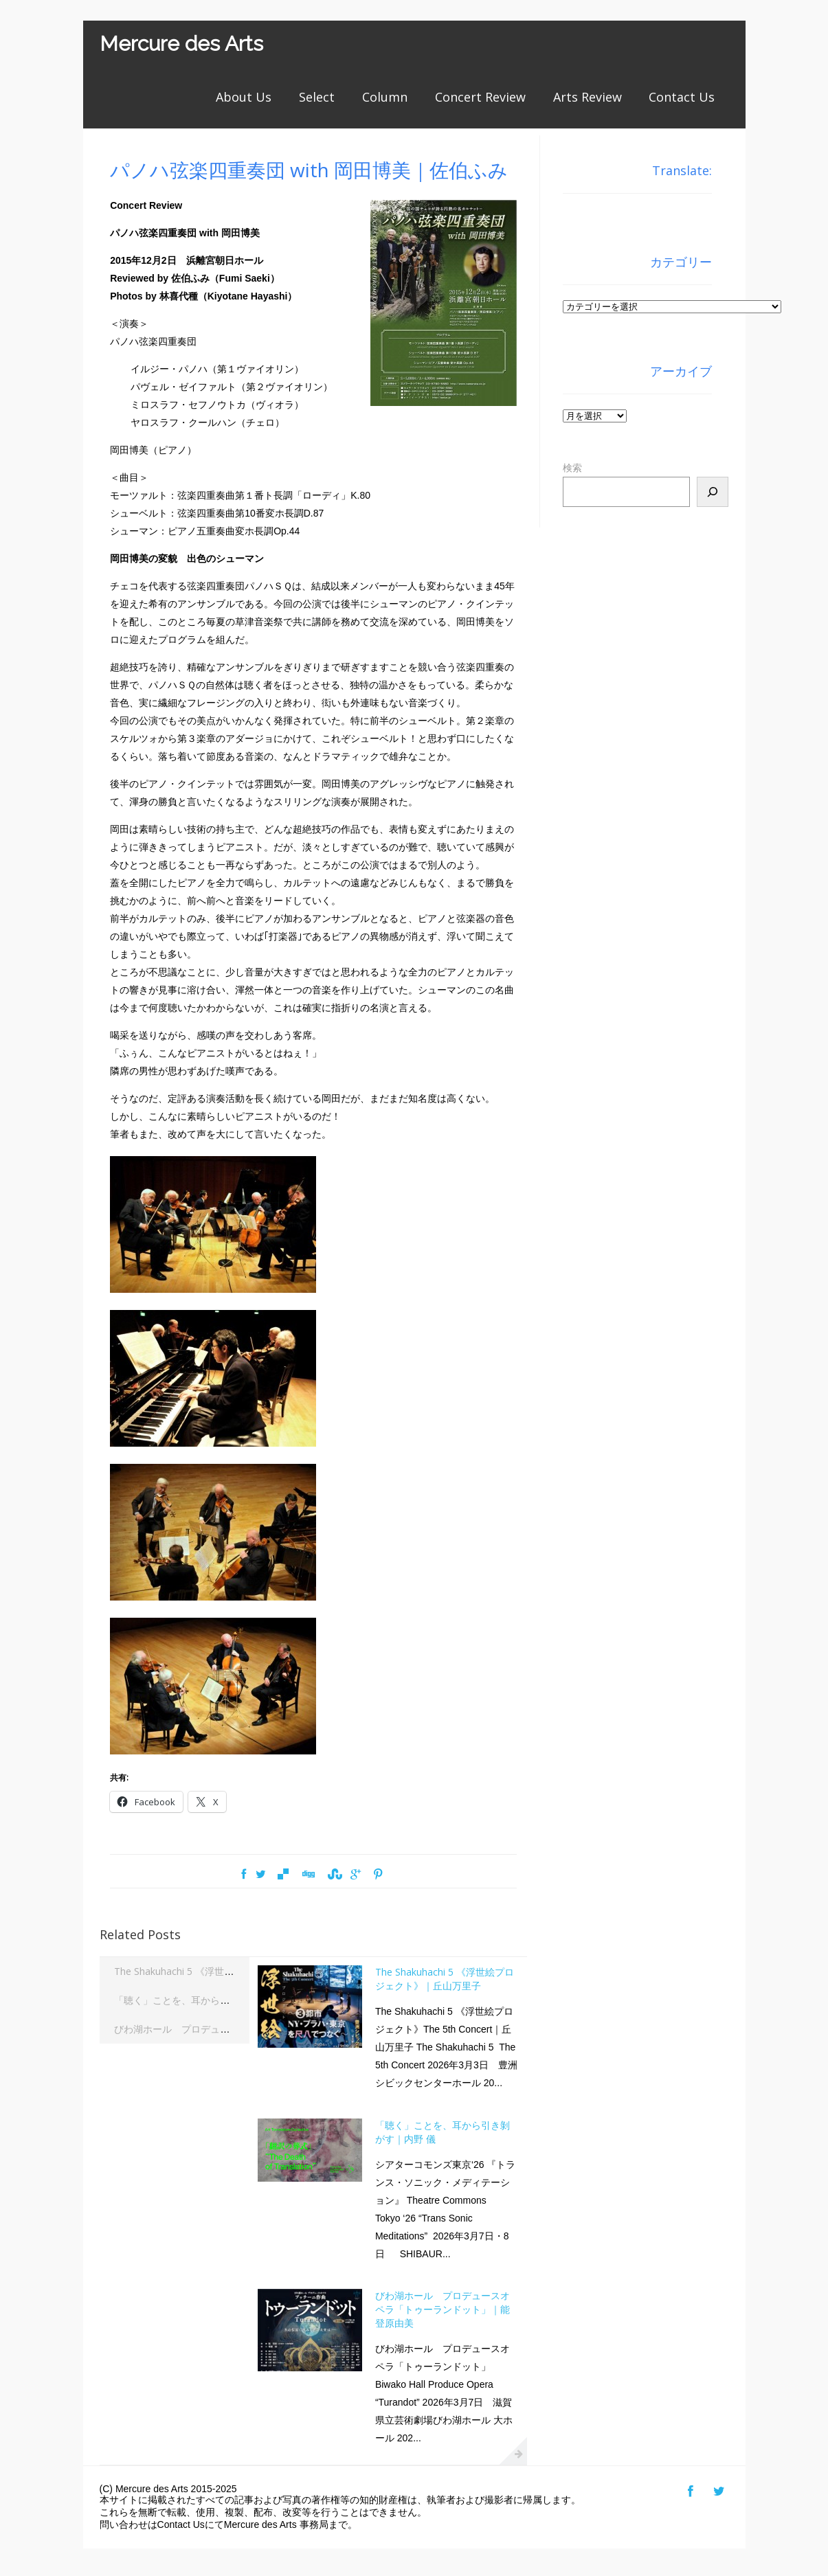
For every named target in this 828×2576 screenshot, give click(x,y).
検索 (572, 467)
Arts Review (587, 97)
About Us (243, 97)
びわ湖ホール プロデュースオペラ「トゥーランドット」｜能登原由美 (442, 2309)
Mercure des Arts (181, 44)
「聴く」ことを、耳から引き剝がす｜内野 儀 (211, 2000)
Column (384, 97)
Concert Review (480, 97)
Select (317, 97)
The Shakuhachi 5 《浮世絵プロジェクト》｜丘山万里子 (236, 1971)
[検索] (712, 492)
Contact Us (682, 97)
